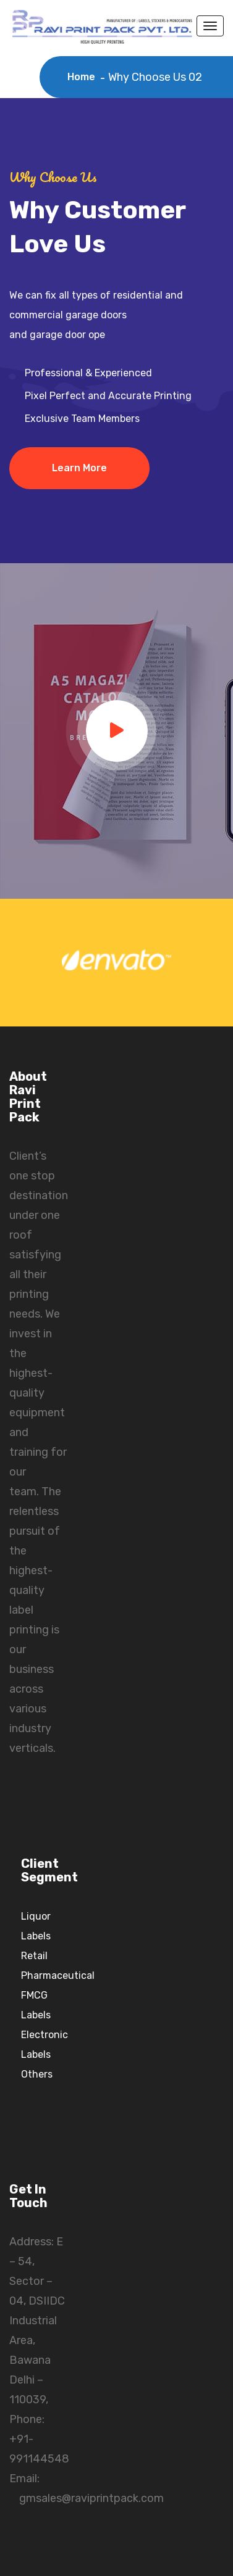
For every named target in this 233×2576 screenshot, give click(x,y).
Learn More (79, 468)
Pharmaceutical (58, 1975)
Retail (34, 1956)
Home (83, 77)
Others (37, 2074)
